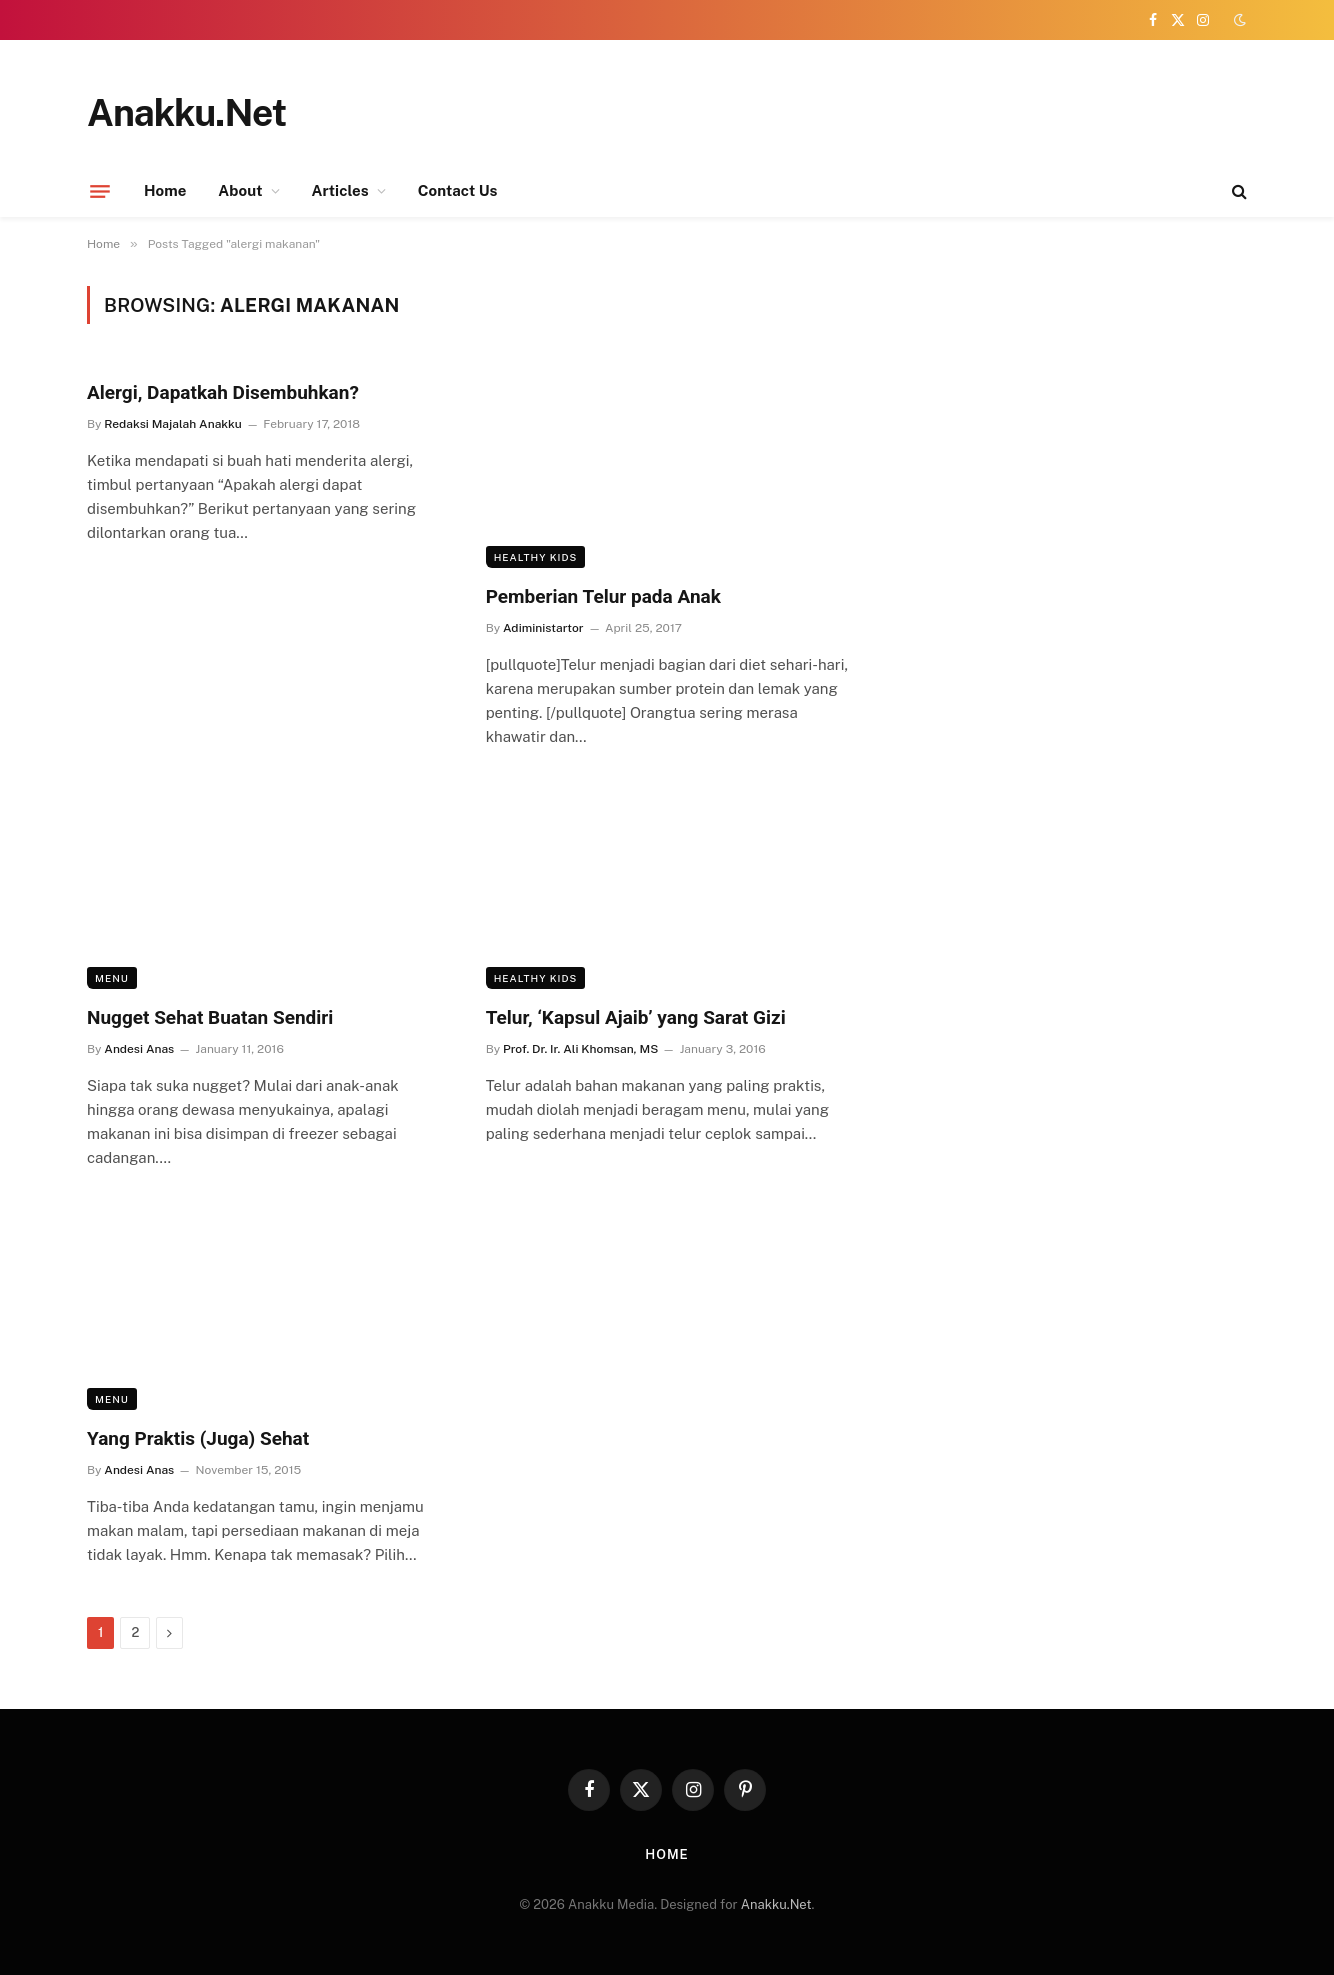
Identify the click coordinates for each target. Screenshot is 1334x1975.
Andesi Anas (139, 1049)
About (240, 190)
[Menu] (100, 191)
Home (165, 190)
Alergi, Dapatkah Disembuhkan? (223, 392)
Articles (340, 190)
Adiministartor (543, 628)
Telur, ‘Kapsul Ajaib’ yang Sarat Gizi (636, 1017)
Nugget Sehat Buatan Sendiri (210, 1017)
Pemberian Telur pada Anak (603, 596)
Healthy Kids (536, 557)
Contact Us (458, 190)
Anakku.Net (776, 1904)
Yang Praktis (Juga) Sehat (198, 1438)
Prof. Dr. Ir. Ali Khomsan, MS (580, 1049)
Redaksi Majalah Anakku (172, 424)
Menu (112, 978)
